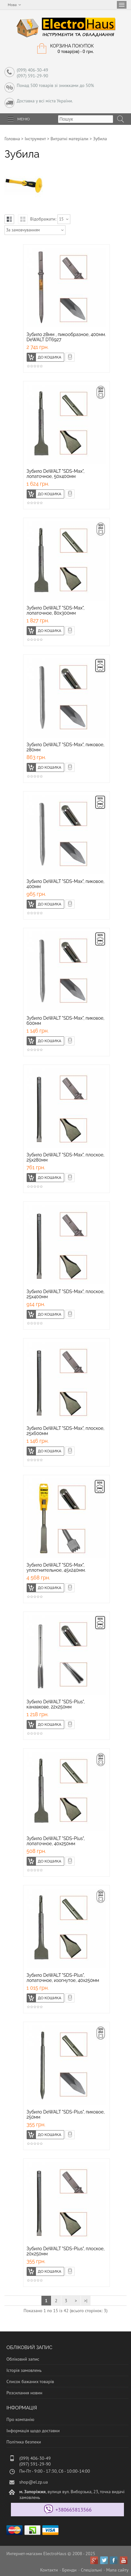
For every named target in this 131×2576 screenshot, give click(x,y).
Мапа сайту (117, 2570)
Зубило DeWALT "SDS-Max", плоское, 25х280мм (66, 1157)
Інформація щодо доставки (33, 2430)
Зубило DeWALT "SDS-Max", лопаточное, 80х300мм (55, 610)
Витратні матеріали (69, 139)
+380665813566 (74, 2509)
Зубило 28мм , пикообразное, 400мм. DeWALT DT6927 (66, 337)
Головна (12, 139)
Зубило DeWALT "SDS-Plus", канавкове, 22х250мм (56, 1704)
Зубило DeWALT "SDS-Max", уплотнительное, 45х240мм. (56, 1567)
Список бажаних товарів (30, 2381)
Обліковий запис (22, 2359)
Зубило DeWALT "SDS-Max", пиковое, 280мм (66, 747)
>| (85, 2301)
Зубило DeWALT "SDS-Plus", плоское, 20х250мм (66, 2251)
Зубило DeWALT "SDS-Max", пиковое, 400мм (66, 884)
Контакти (49, 2570)
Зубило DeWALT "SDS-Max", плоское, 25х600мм (66, 1431)
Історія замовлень (24, 2370)
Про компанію (20, 2419)
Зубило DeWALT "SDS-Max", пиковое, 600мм (66, 1021)
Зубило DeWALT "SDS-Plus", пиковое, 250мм (66, 2114)
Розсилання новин (24, 2393)
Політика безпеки (23, 2442)
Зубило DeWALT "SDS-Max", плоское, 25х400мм (66, 1294)
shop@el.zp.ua (33, 2482)
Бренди (69, 2570)
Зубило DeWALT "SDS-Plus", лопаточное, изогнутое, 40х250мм (63, 1978)
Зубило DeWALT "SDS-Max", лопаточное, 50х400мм (55, 474)
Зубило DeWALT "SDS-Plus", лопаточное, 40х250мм (56, 1841)
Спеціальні (91, 2570)
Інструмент (35, 139)
